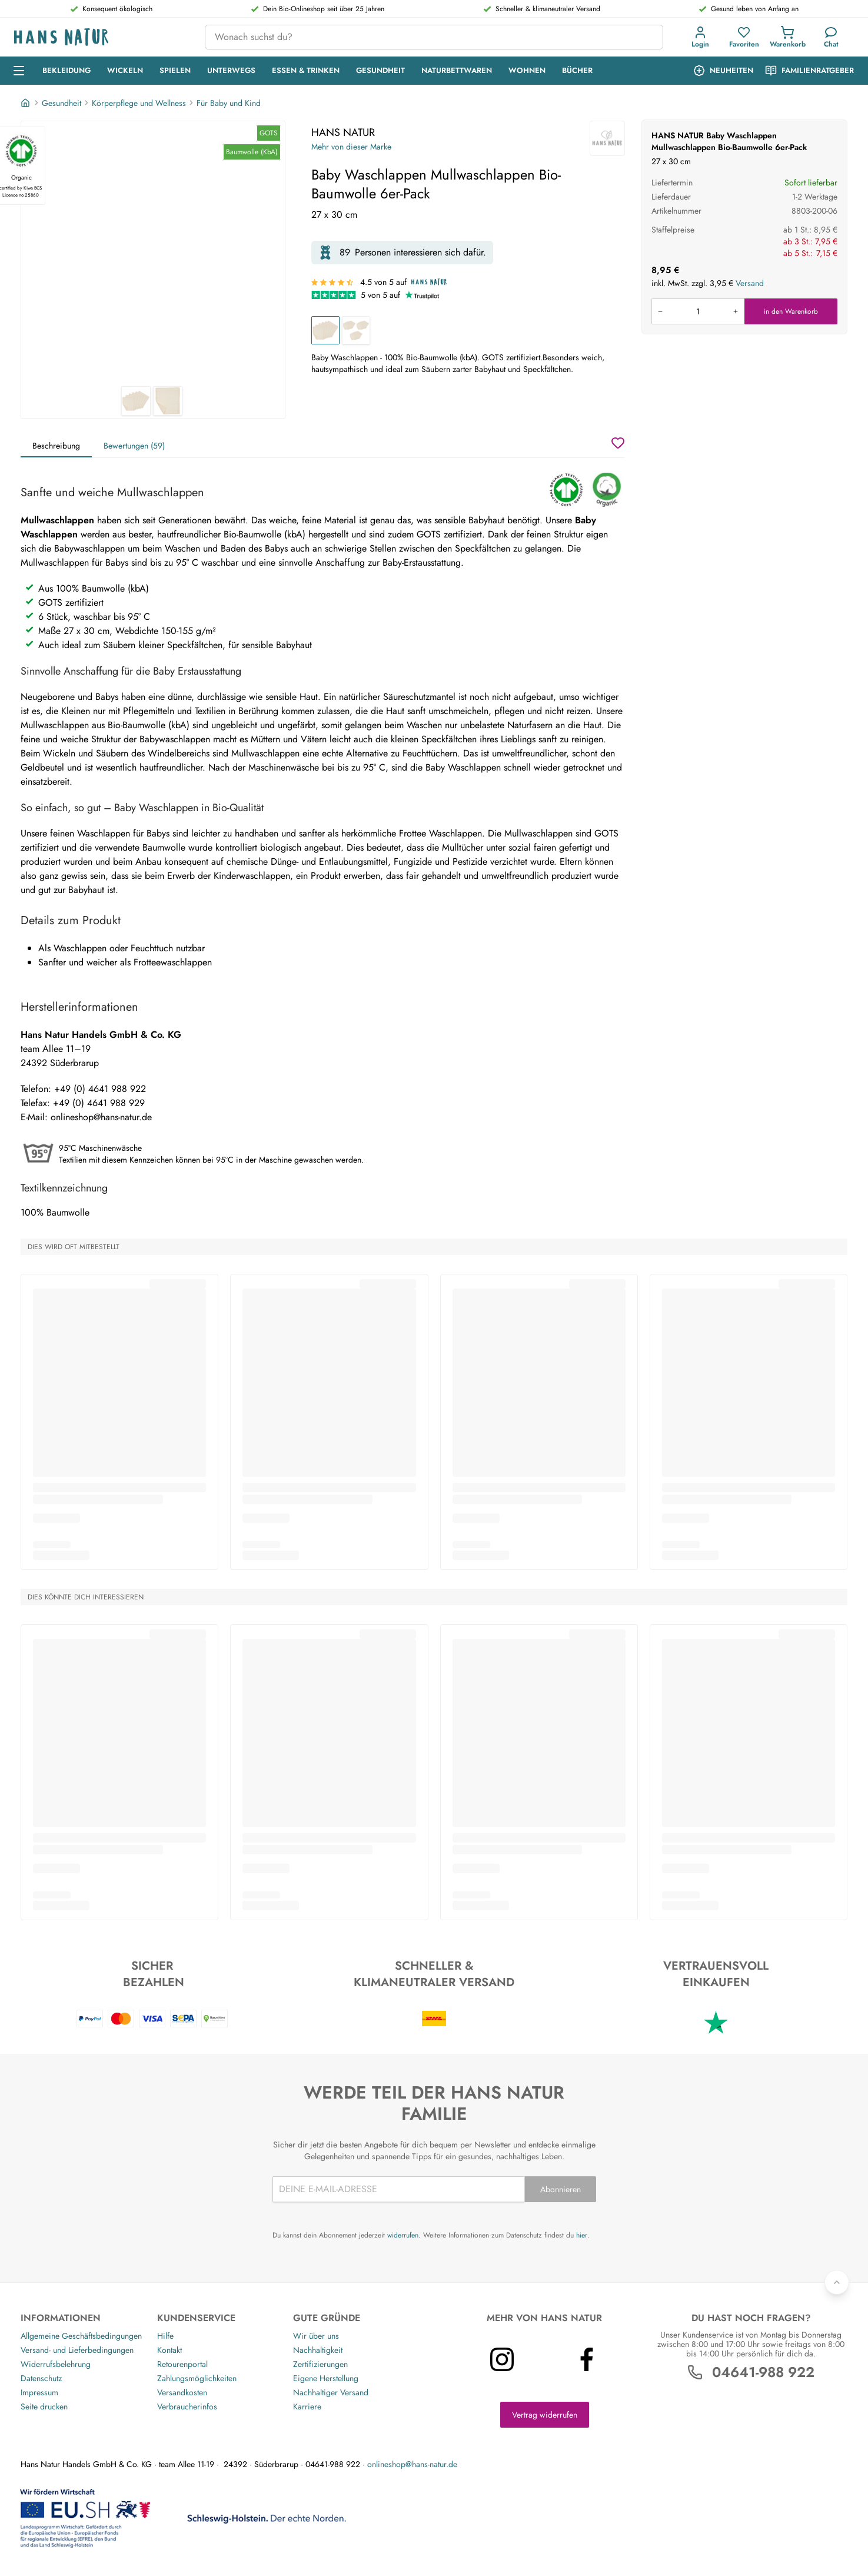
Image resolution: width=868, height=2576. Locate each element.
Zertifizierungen (320, 2364)
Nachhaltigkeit (317, 2350)
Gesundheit (61, 103)
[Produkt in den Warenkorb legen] (697, 311)
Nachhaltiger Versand (330, 2392)
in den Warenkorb (791, 311)
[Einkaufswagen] (787, 37)
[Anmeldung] (700, 37)
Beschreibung (56, 446)
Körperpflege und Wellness (139, 103)
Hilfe (165, 2336)
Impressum (39, 2392)
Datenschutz (41, 2378)
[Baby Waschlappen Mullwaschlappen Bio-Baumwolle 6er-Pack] (325, 330)
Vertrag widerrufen (544, 2415)
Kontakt (169, 2350)
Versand (750, 283)
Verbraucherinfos (187, 2406)
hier (581, 2235)
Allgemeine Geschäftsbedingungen (81, 2336)
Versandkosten (182, 2392)
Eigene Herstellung (325, 2378)
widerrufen (402, 2235)
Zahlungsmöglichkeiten (197, 2378)
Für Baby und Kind (229, 103)
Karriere (307, 2406)
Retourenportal (182, 2364)
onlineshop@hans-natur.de (412, 2464)
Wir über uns (316, 2336)
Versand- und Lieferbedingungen (77, 2350)
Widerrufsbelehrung (56, 2364)
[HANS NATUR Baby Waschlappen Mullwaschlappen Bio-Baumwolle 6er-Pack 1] (153, 253)
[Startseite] (26, 103)
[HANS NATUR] (607, 138)
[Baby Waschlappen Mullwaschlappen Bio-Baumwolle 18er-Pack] (356, 330)
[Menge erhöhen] (735, 311)
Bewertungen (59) (134, 446)
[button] (702, 37)
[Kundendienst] (831, 37)
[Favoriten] (743, 37)
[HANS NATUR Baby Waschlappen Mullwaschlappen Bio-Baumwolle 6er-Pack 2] (167, 401)
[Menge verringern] (660, 311)
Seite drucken (44, 2406)
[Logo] (100, 37)
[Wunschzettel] (618, 442)
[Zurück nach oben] (836, 2282)
